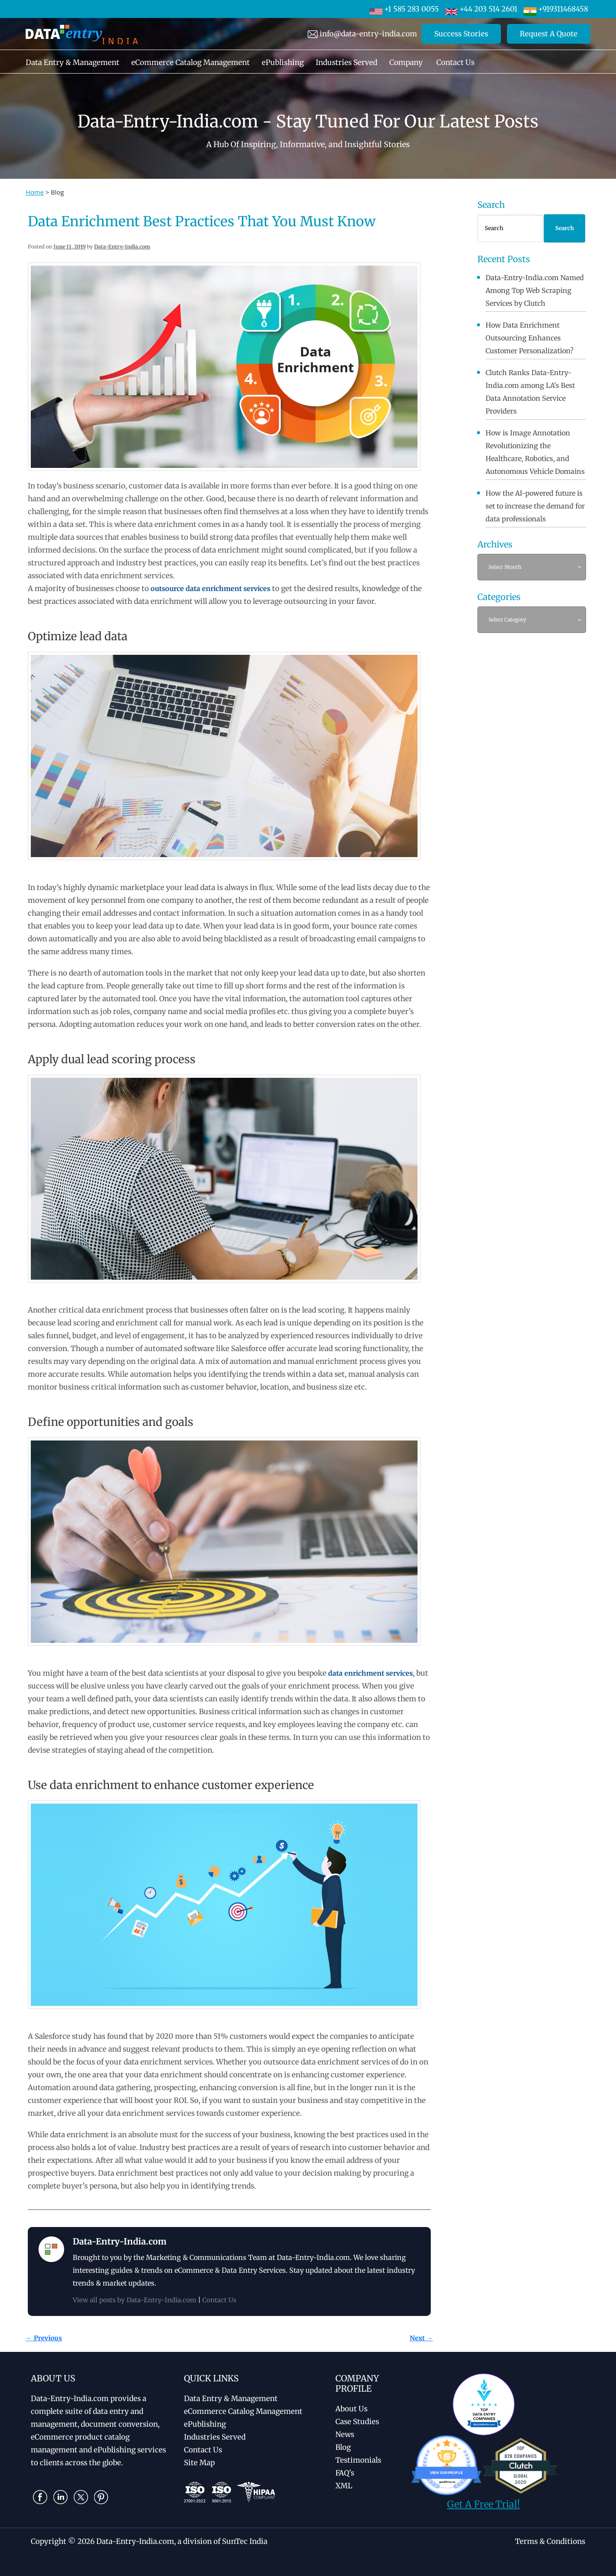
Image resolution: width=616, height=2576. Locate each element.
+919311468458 (556, 9)
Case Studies (357, 2421)
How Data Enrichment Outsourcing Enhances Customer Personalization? (530, 338)
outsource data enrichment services (210, 588)
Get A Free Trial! (483, 2504)
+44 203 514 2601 (481, 9)
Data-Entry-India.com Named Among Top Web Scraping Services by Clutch (535, 290)
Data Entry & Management (72, 62)
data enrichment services (370, 1673)
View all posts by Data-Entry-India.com (134, 2300)
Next (421, 2338)
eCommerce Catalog (243, 2411)
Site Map (199, 2462)
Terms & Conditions (550, 2541)
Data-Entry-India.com (122, 246)
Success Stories (461, 33)
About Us (351, 2408)
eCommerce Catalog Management (190, 62)
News (344, 2434)
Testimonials (358, 2460)
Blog (343, 2447)
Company (406, 62)
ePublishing (283, 62)
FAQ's (344, 2473)
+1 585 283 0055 (404, 9)
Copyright (48, 2541)
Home (35, 192)
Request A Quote (549, 33)
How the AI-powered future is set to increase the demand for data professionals (535, 506)
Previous (44, 2338)
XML (343, 2485)
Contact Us (455, 62)
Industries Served (346, 62)
